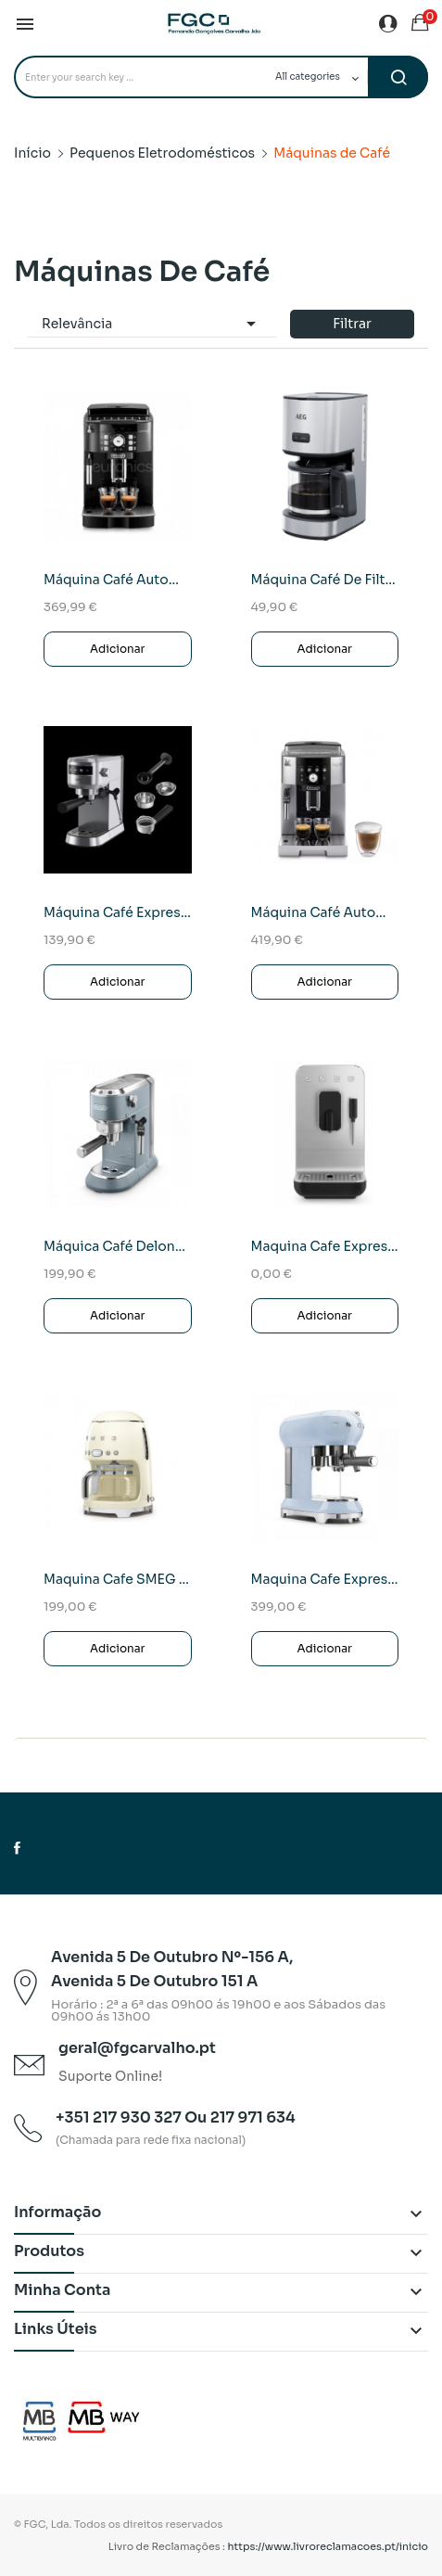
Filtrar (352, 323)
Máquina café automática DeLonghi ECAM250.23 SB (325, 912)
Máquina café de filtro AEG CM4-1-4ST (325, 579)
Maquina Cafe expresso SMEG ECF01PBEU (325, 1579)
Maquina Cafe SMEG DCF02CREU (118, 1579)
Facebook (17, 1848)
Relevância (152, 323)
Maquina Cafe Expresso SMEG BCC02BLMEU (325, 1246)
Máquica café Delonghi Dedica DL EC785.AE (118, 1246)
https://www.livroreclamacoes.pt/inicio (328, 2546)
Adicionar (117, 649)
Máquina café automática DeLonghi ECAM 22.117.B (118, 579)
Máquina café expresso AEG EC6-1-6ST (118, 912)
